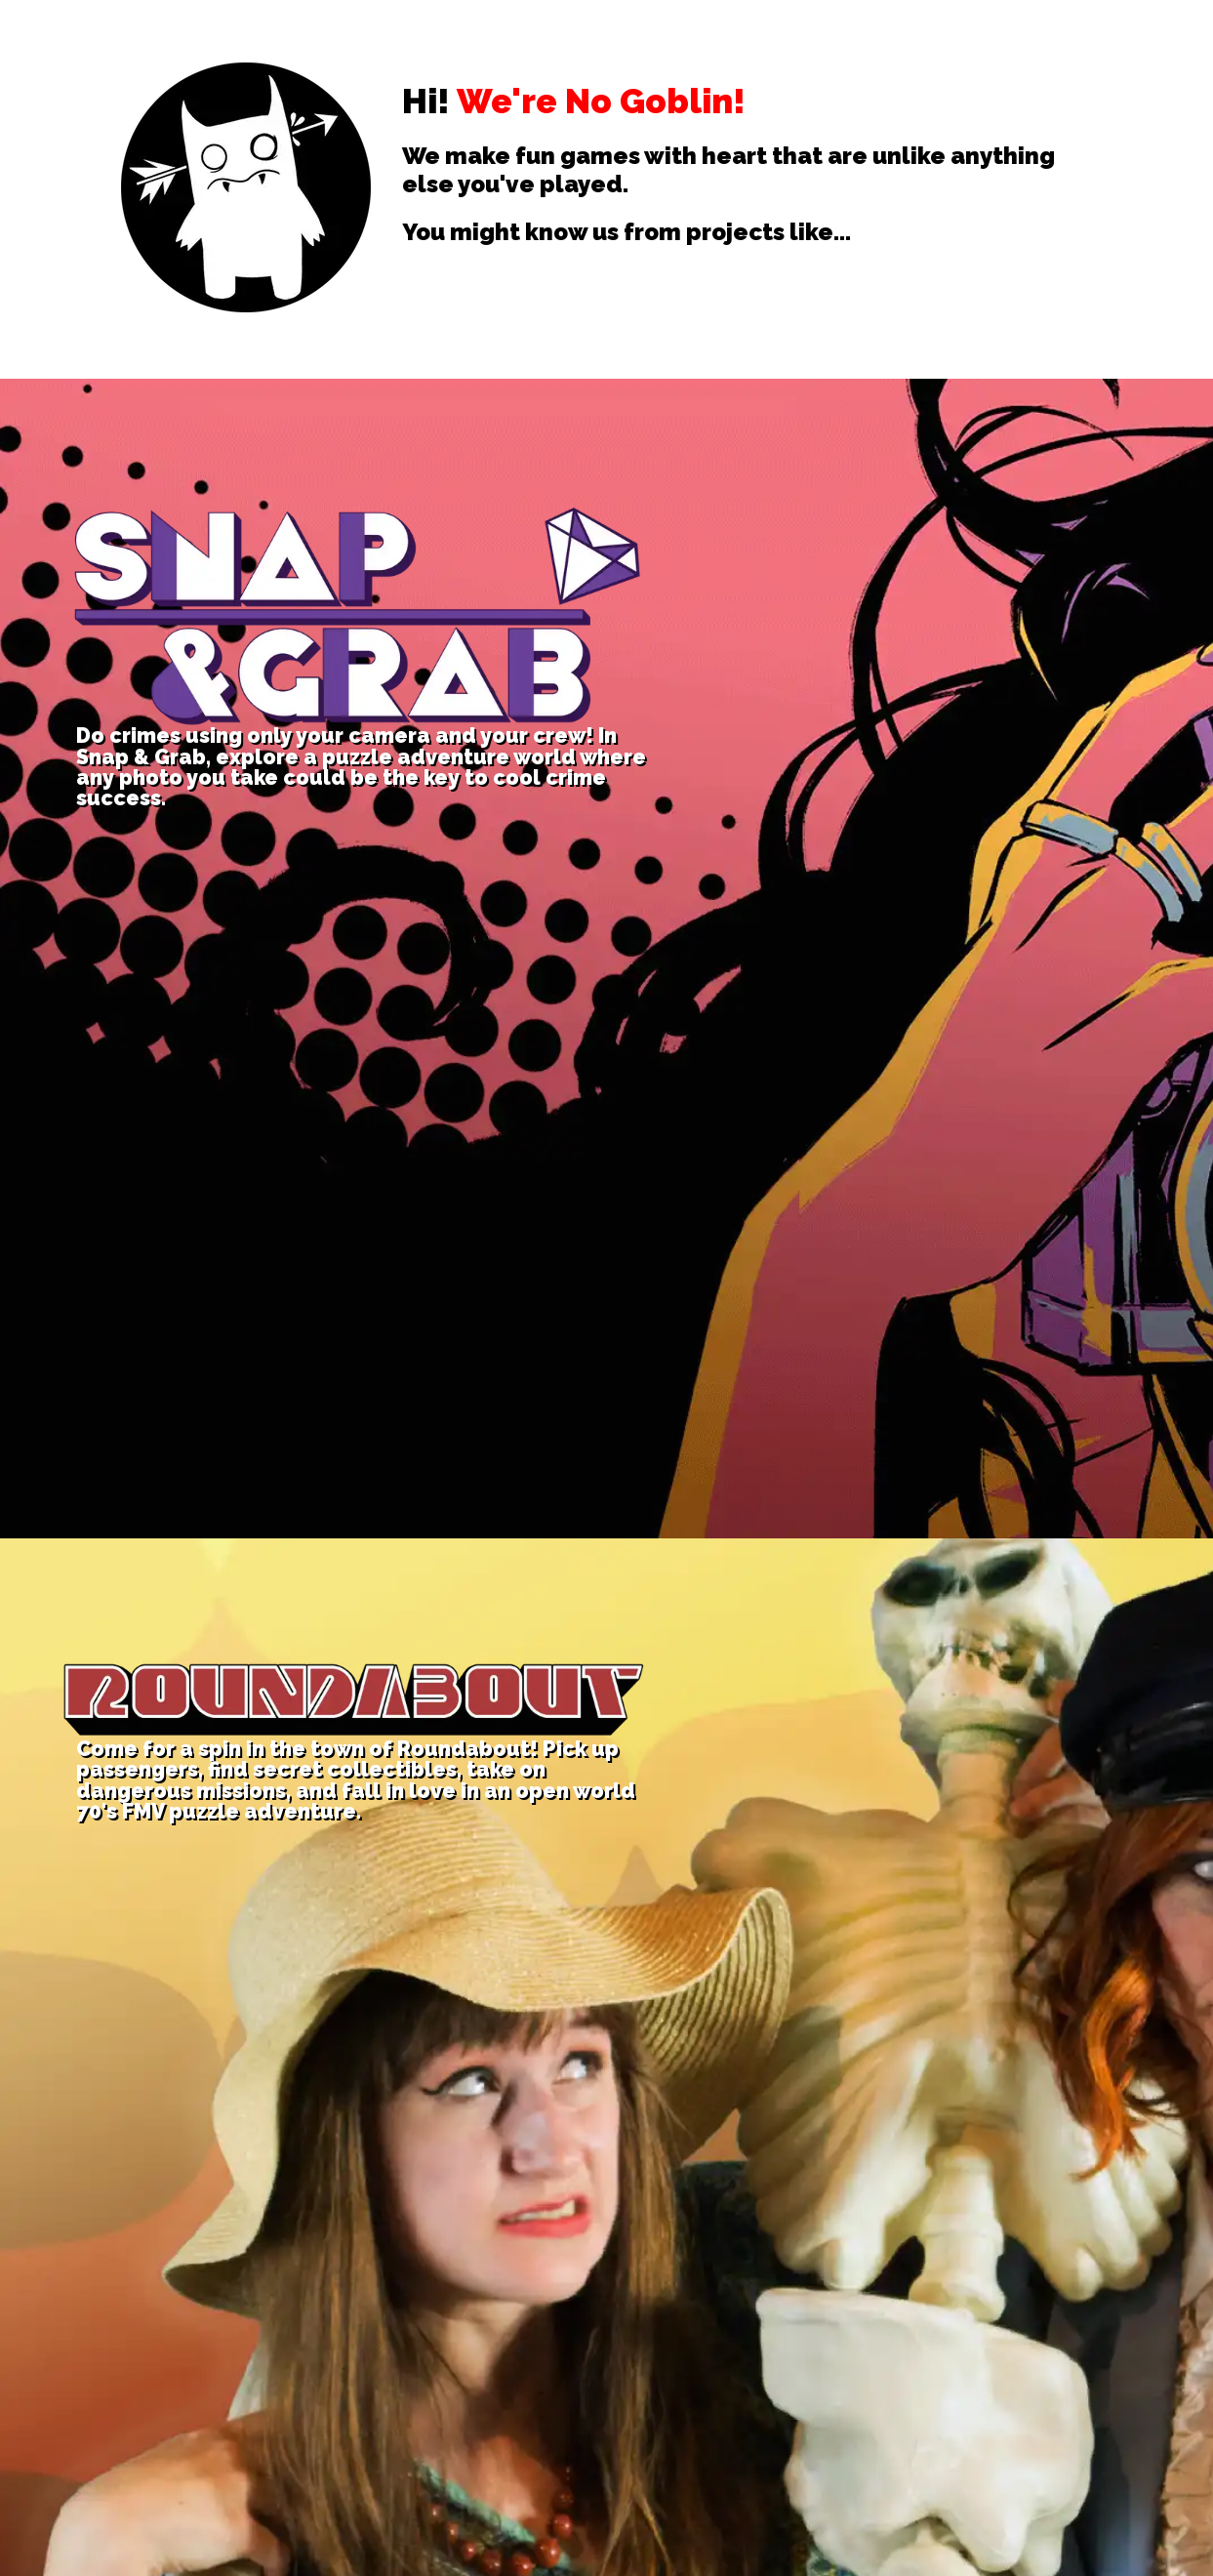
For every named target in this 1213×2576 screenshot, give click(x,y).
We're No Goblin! (601, 101)
